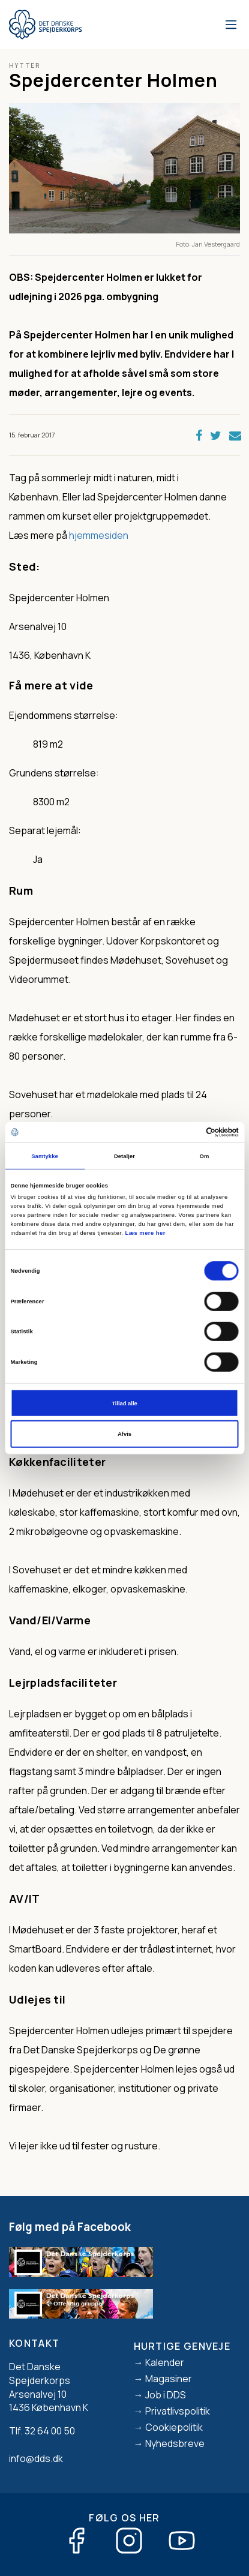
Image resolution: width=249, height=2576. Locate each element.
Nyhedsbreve (175, 2443)
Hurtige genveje (182, 2346)
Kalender (164, 2362)
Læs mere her (145, 1233)
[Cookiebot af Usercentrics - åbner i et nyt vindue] (186, 1132)
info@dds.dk (36, 2458)
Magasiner (168, 2378)
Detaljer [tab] (124, 1156)
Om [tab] (204, 1156)
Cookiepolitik (174, 2427)
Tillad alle (124, 1403)
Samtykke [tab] (44, 1156)
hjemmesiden (98, 535)
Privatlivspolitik (177, 2411)
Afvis (124, 1434)
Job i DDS (165, 2394)
